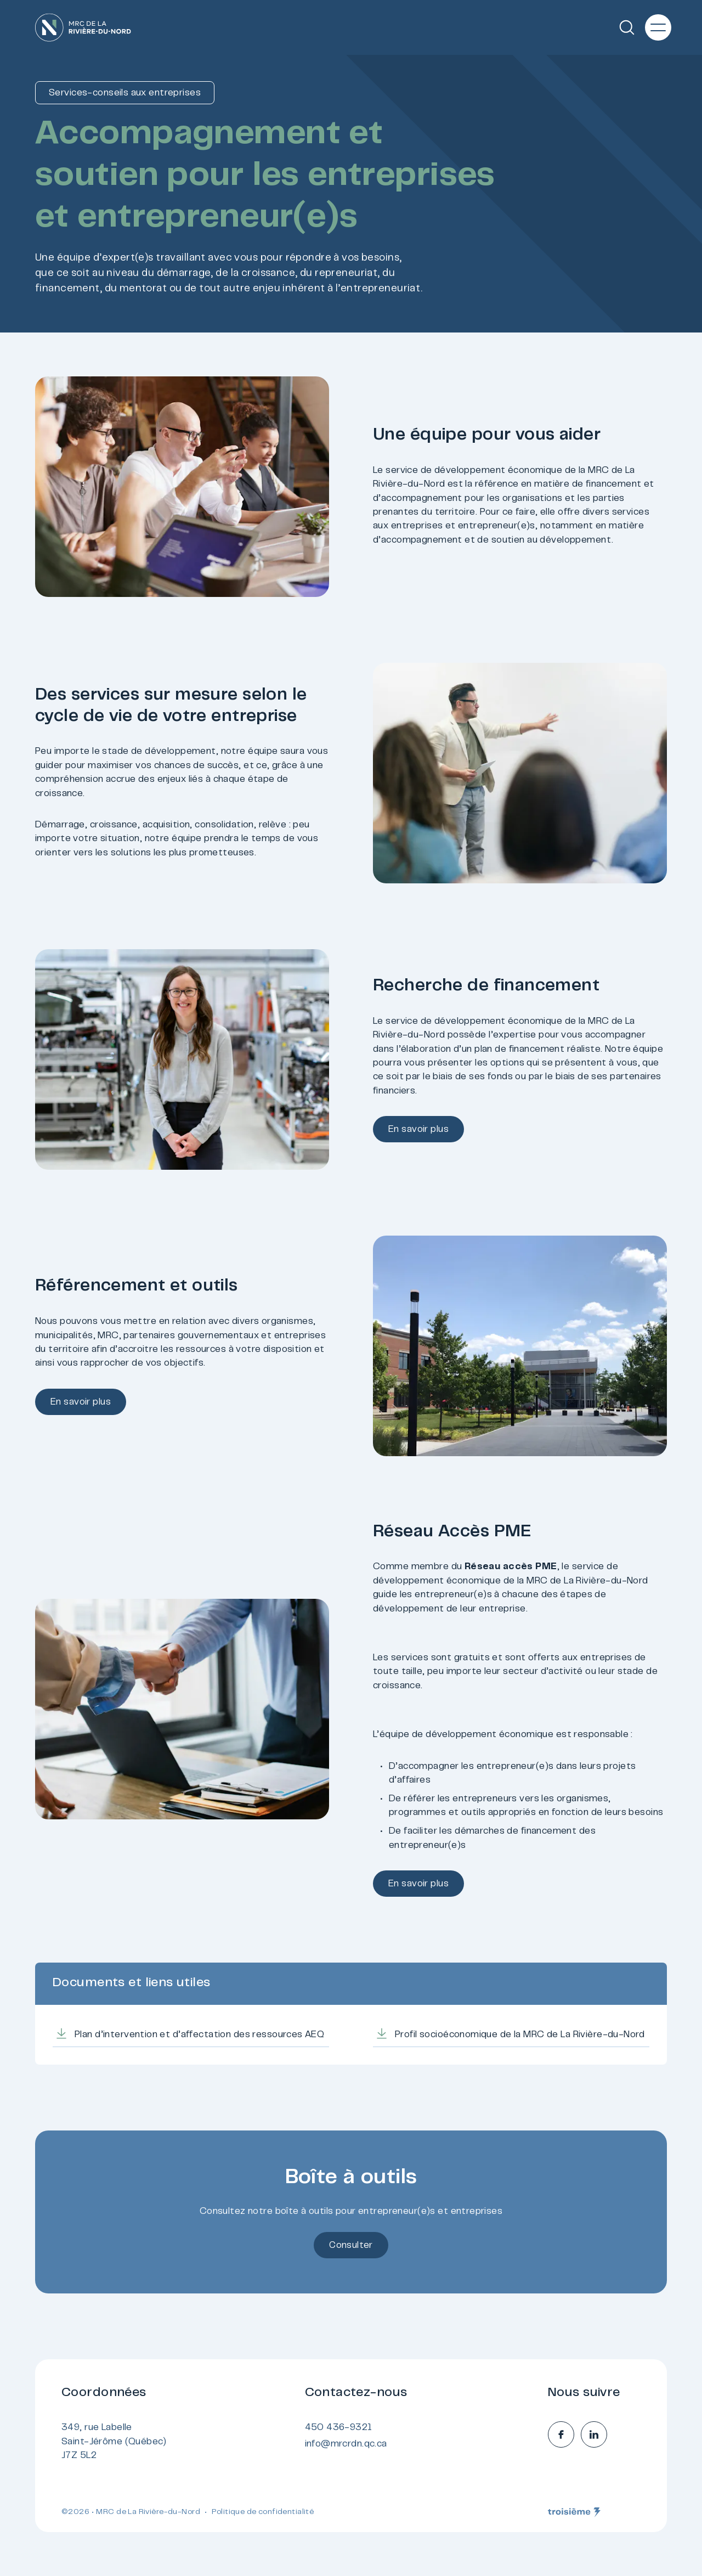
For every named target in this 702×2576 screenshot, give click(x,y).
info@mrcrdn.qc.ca (346, 2444)
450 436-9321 (338, 2428)
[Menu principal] (658, 27)
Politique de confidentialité (263, 2512)
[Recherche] (626, 27)
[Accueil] (83, 27)
